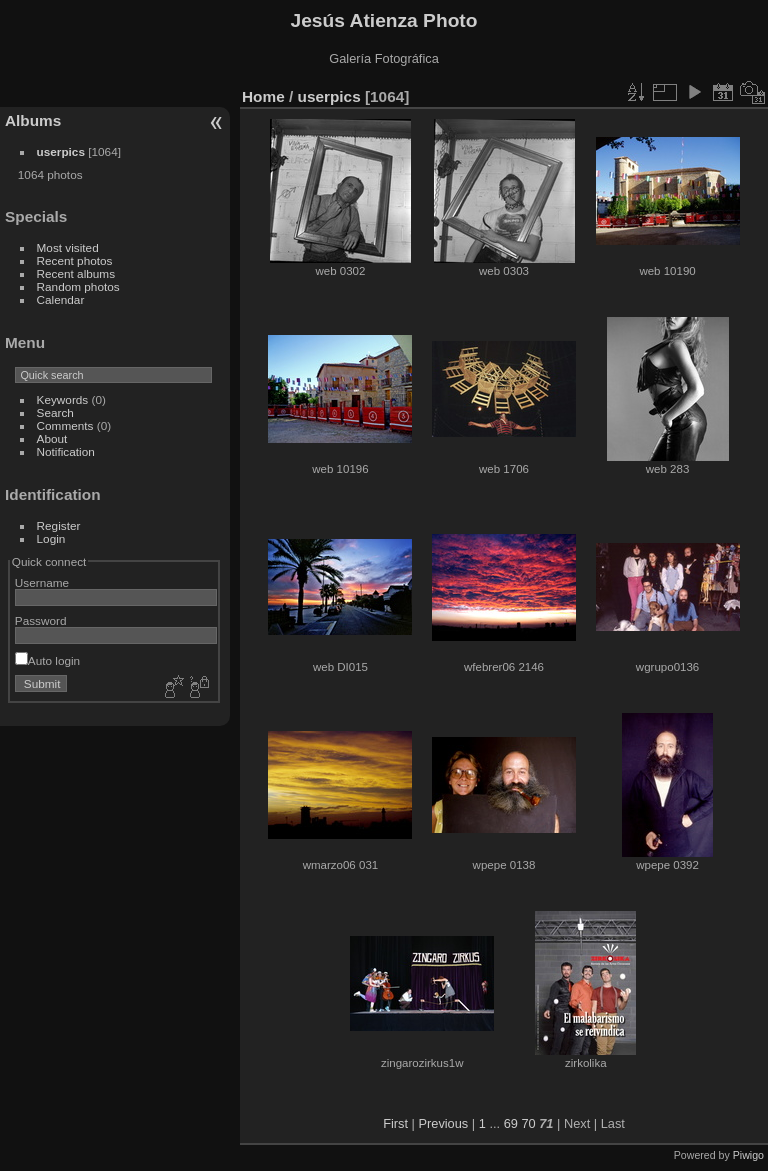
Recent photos (75, 260)
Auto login (47, 660)
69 (511, 1123)
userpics (61, 151)
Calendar (61, 299)
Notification (66, 451)
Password (41, 620)
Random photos (78, 286)
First (395, 1123)
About (52, 438)
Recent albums (76, 273)
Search (55, 412)
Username (42, 582)
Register (59, 525)
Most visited (68, 247)
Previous (443, 1123)
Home (263, 96)
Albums (33, 120)
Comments (65, 425)
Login (51, 538)
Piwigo (748, 1155)
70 (528, 1123)
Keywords (63, 399)
